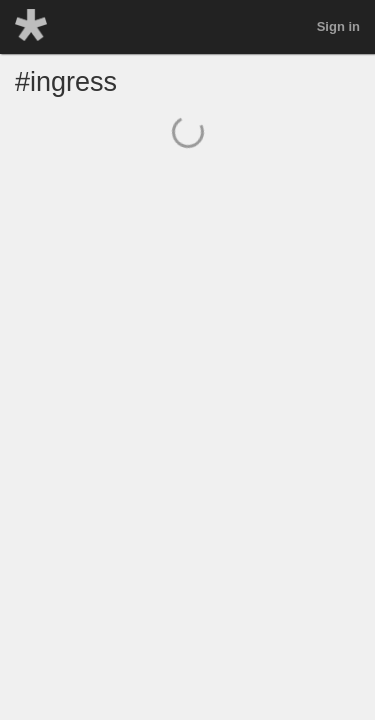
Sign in (338, 26)
